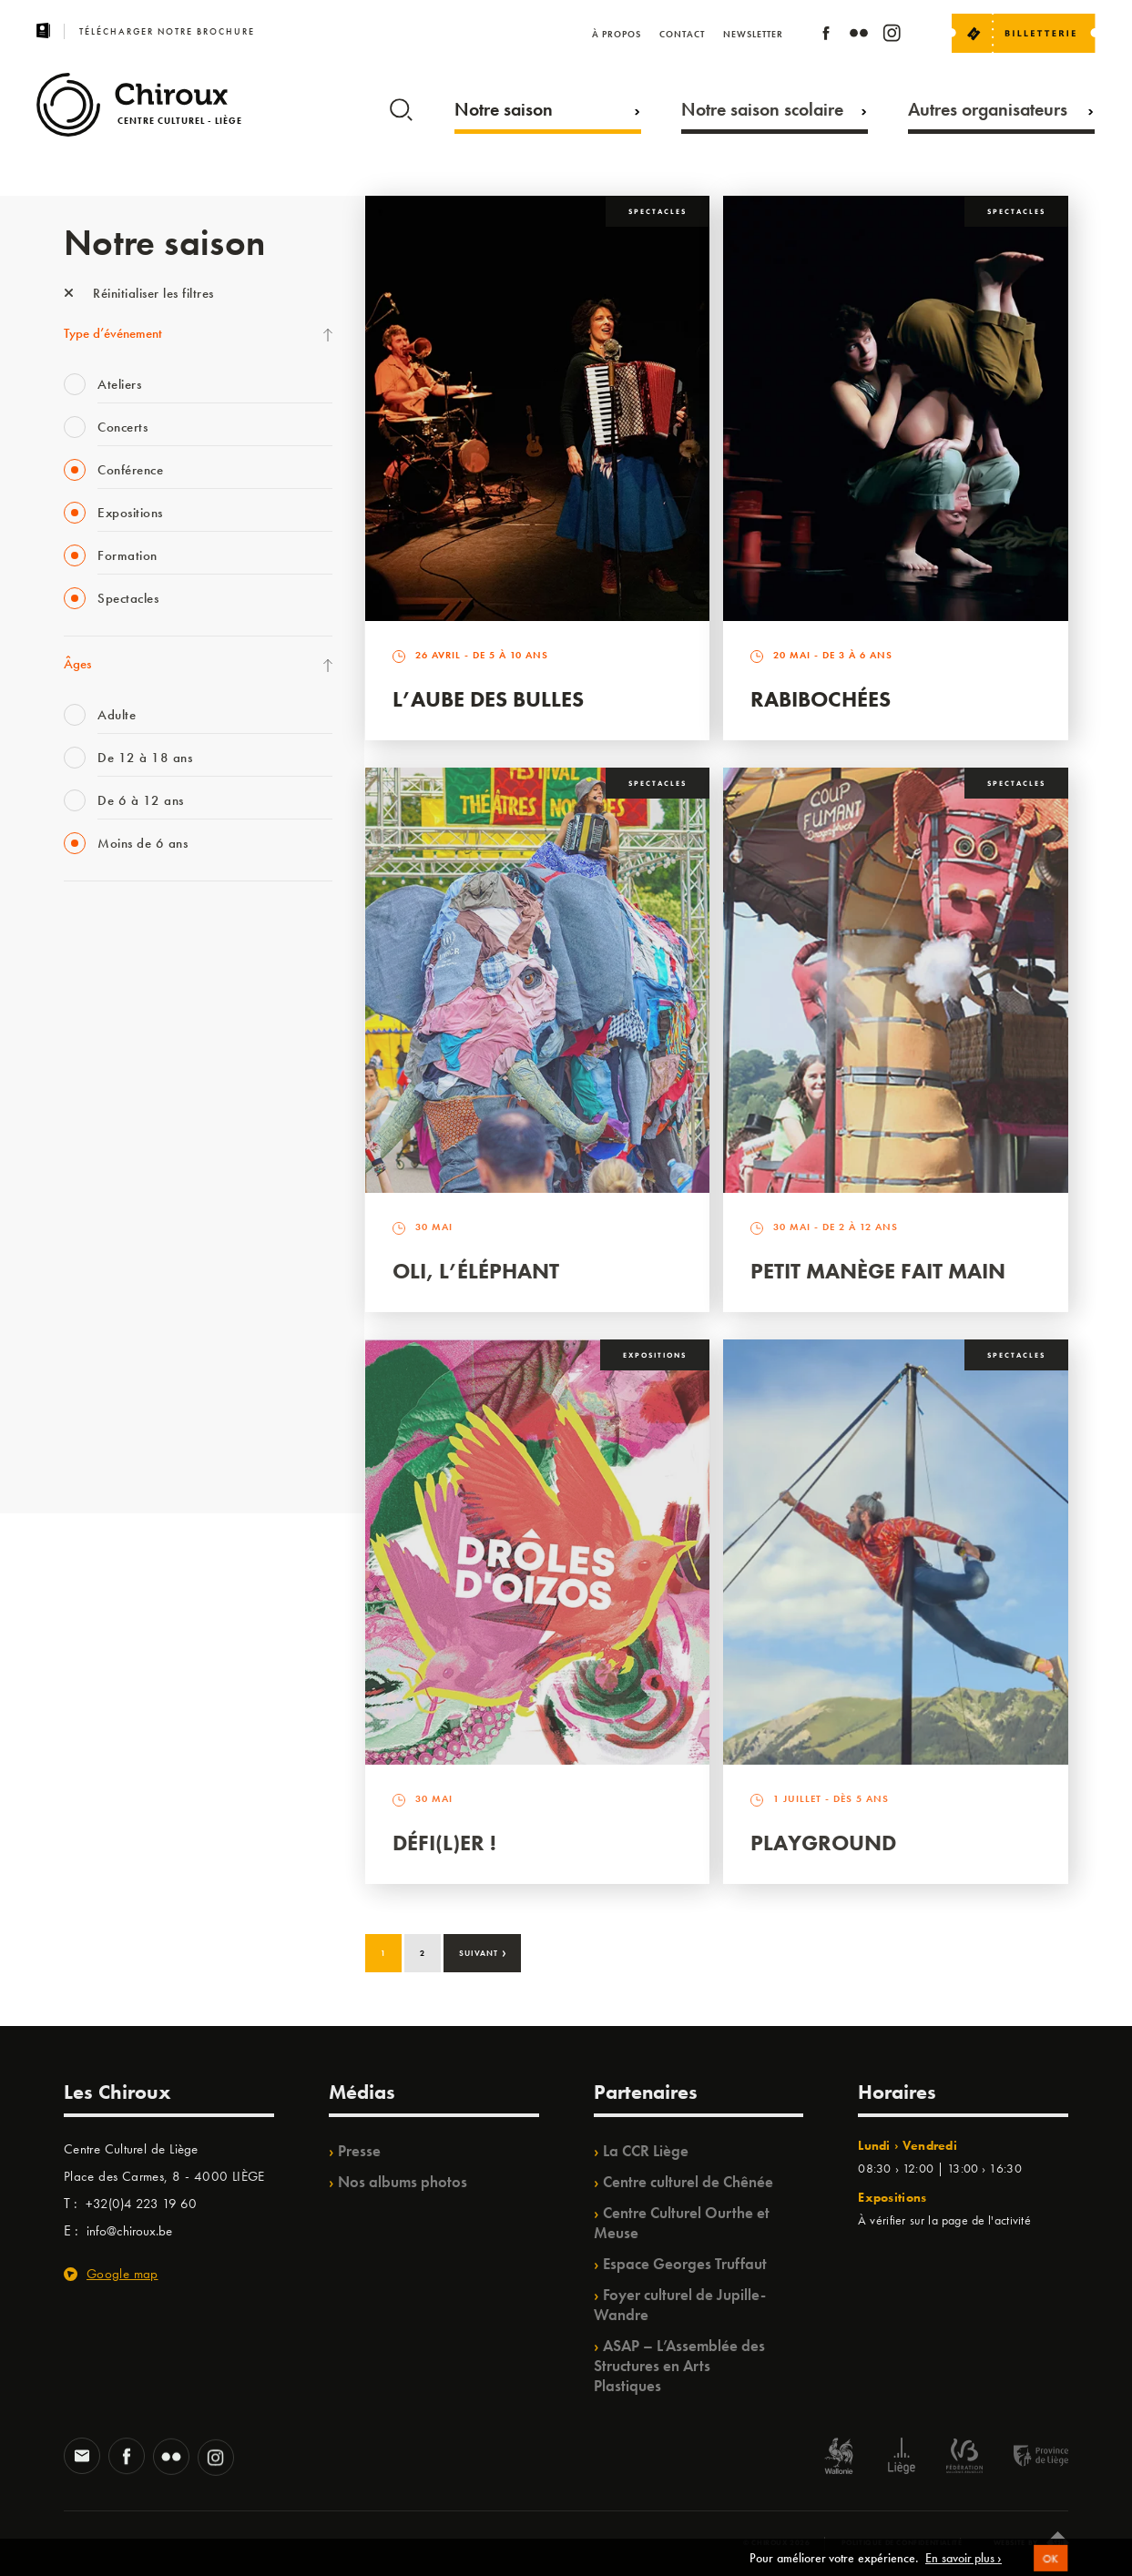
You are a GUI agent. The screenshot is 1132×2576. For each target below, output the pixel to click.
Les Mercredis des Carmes (134, 1002)
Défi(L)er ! (444, 1842)
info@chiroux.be (129, 2231)
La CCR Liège (645, 2151)
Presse (359, 2151)
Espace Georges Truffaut (685, 2264)
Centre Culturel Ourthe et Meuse (682, 2223)
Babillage (89, 1076)
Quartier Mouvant (113, 1226)
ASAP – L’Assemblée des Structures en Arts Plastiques (679, 2366)
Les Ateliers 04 (104, 1188)
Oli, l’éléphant (476, 1271)
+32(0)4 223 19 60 (141, 2203)
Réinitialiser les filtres (139, 293)
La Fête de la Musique (123, 964)
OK (1051, 2564)
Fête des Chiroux (109, 927)
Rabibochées (820, 699)
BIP (72, 1151)
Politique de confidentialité (902, 2542)
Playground (823, 1842)
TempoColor (97, 1338)
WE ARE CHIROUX (117, 1412)
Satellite (85, 1114)
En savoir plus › (963, 2564)
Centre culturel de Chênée (688, 2182)
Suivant (483, 1951)
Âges (77, 664)
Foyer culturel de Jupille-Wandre (680, 2305)
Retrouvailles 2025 (116, 1450)
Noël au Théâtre (107, 1375)
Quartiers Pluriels (109, 1263)
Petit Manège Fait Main (877, 1271)
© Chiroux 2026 (776, 2542)
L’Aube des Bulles (488, 699)
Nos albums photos (402, 2182)
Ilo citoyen (91, 1300)
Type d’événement (113, 333)
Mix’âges (89, 1039)
